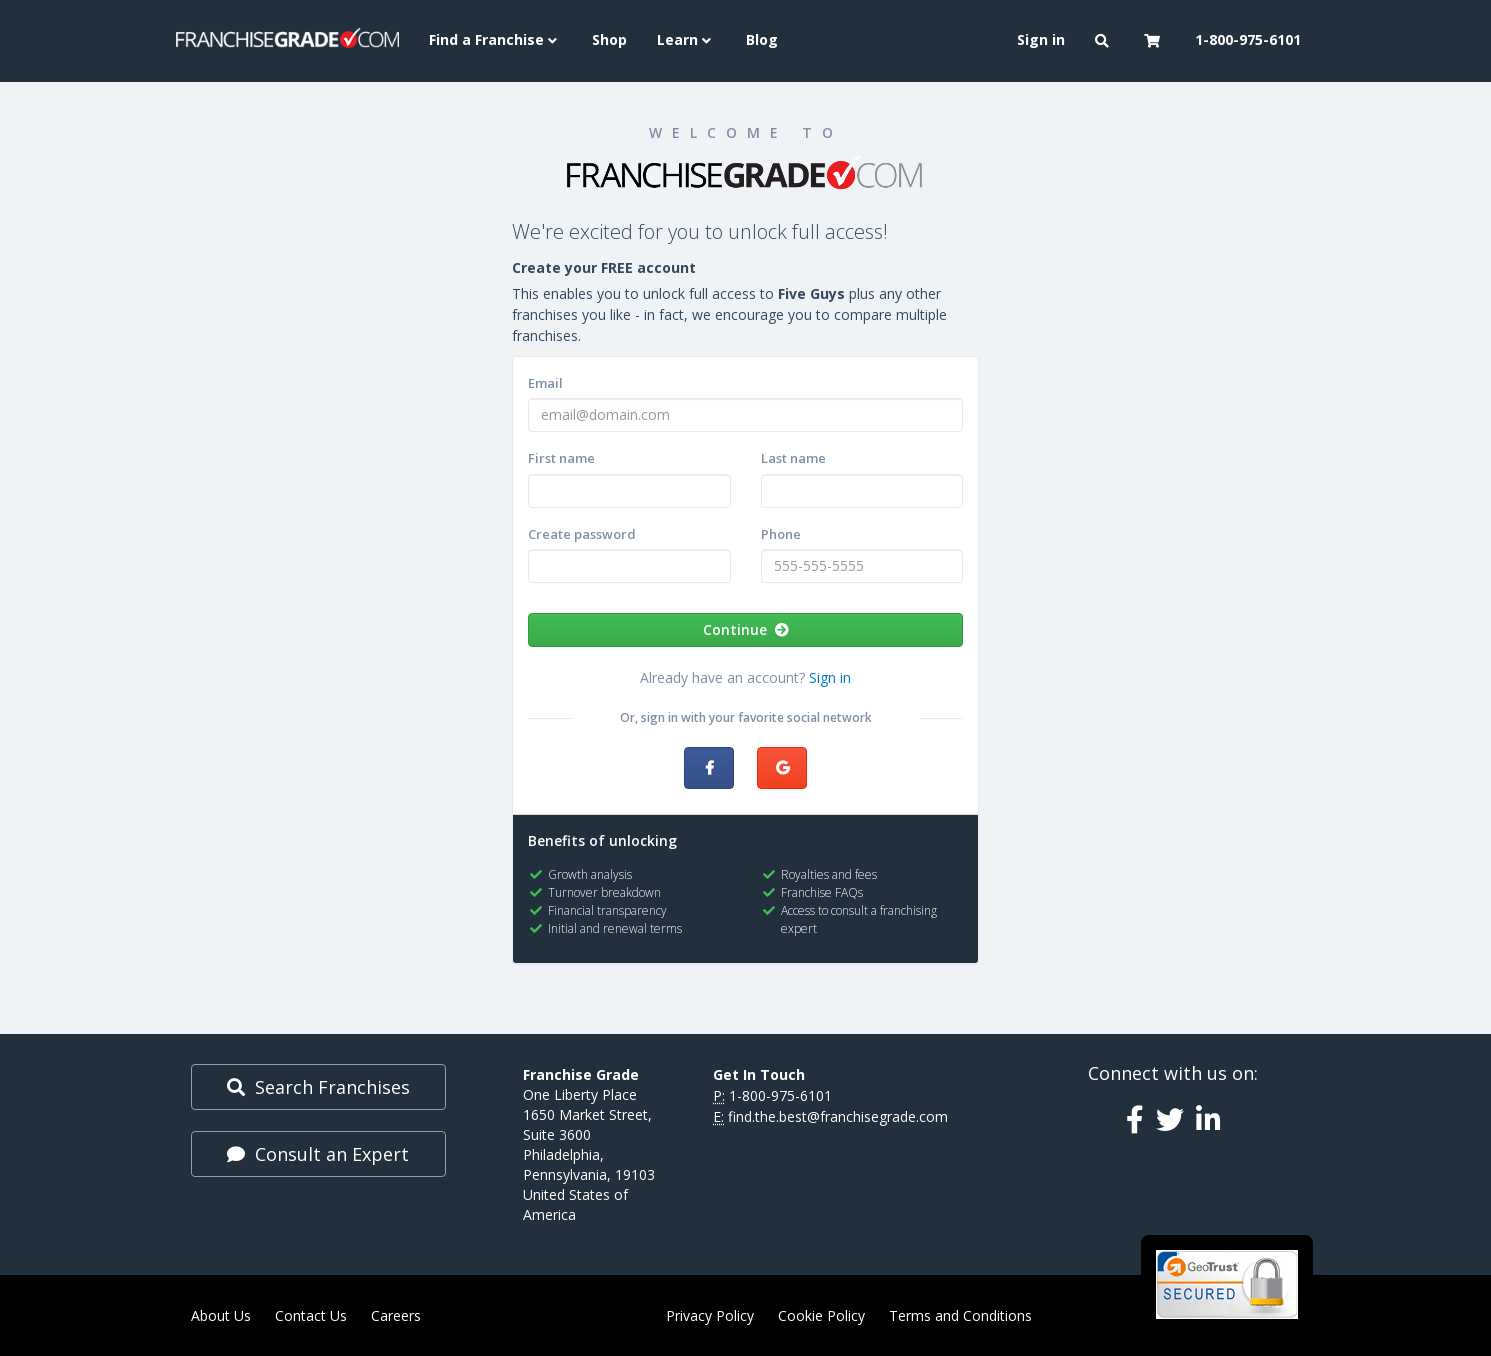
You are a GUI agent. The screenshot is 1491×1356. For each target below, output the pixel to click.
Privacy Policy (710, 1315)
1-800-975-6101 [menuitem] (1248, 39)
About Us (221, 1315)
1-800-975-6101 (780, 1095)
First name (561, 458)
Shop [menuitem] (609, 39)
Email (545, 383)
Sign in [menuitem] (1041, 39)
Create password (582, 534)
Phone (781, 534)
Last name (793, 458)
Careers (396, 1315)
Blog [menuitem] (762, 39)
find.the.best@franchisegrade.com (838, 1116)
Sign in (830, 677)
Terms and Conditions (960, 1315)
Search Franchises (318, 1087)
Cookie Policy (821, 1315)
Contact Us (311, 1315)
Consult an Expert (318, 1154)
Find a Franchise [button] (495, 39)
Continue (746, 629)
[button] (1104, 41)
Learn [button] (686, 39)
